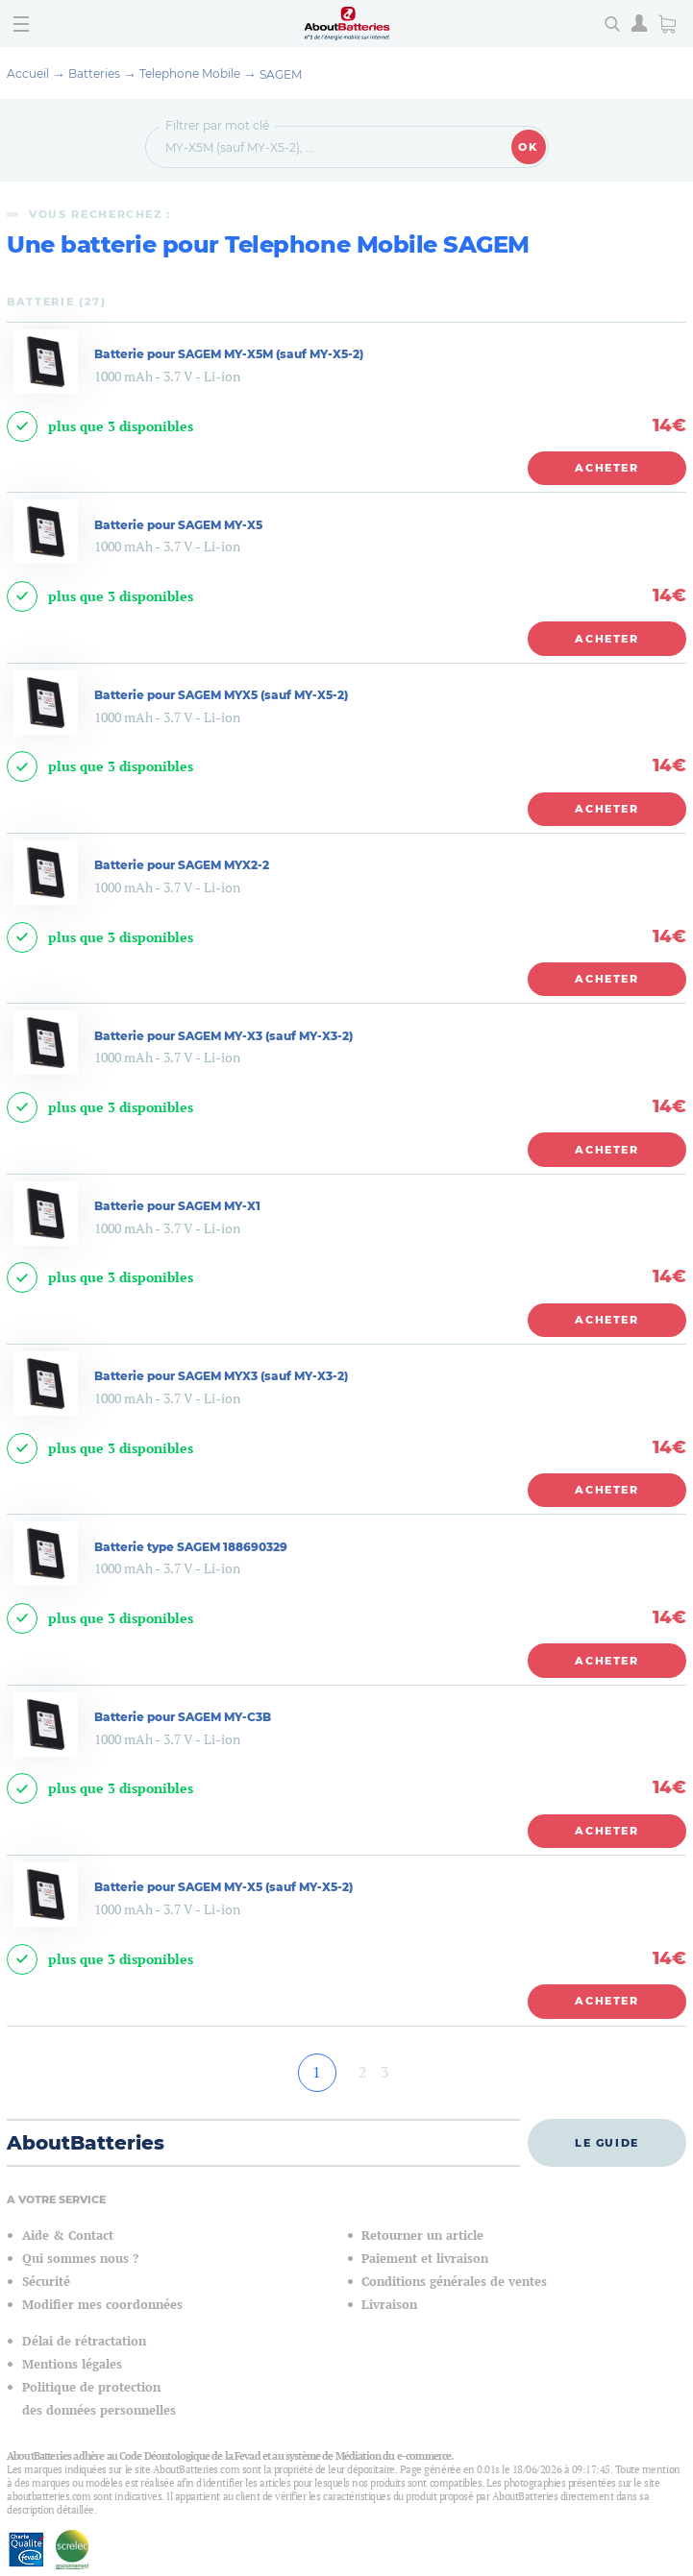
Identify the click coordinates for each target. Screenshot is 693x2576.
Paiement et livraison (424, 2258)
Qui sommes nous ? (80, 2258)
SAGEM (281, 74)
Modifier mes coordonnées (102, 2305)
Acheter (607, 467)
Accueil (28, 73)
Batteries (94, 73)
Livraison (389, 2305)
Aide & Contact (67, 2235)
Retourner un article (422, 2235)
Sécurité (46, 2281)
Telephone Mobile (189, 73)
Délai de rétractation (84, 2341)
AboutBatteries (85, 2142)
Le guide (607, 2143)
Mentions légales (72, 2364)
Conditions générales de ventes (454, 2281)
